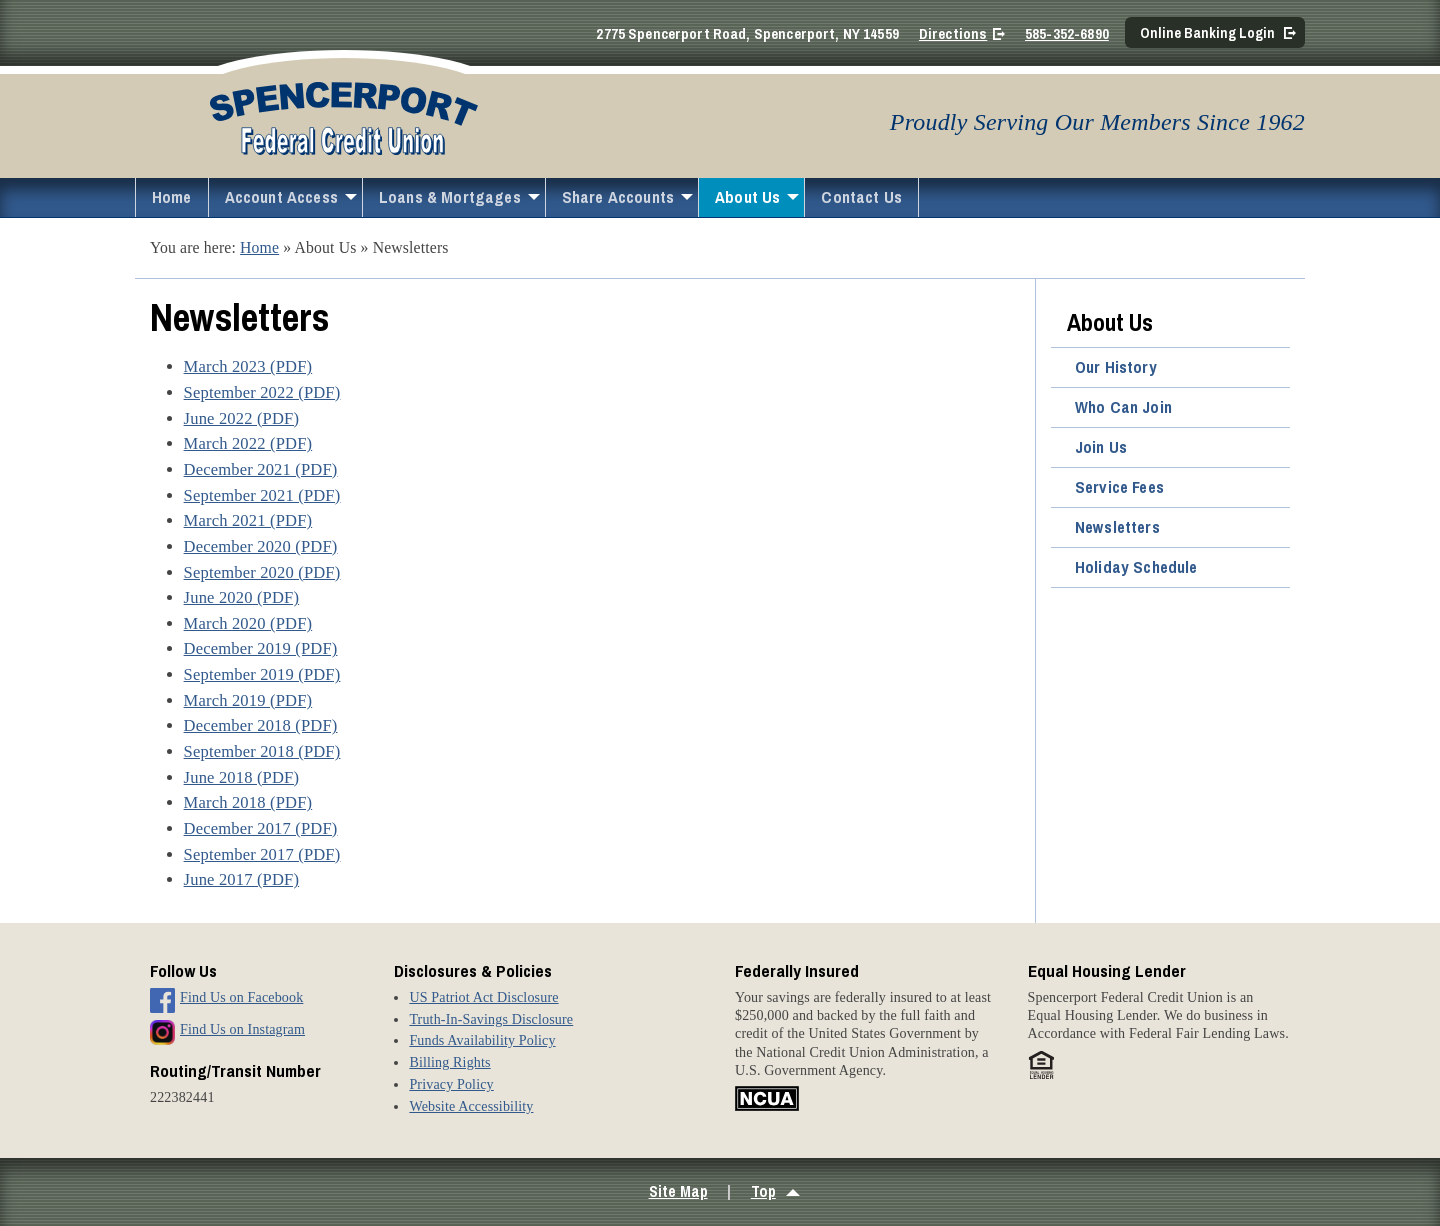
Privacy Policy (451, 1084)
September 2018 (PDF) (262, 751)
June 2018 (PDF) (242, 777)
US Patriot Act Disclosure (483, 997)
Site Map (678, 1191)
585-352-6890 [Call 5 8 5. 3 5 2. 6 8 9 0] (1067, 34)
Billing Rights (449, 1062)
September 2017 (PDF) (262, 854)
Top (763, 1191)
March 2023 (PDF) (248, 366)
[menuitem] (172, 197)
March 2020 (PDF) (248, 623)
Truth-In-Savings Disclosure (491, 1019)
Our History (1116, 367)
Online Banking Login (1207, 32)
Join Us (1101, 447)
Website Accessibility (471, 1106)
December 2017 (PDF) (261, 828)
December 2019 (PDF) (261, 648)
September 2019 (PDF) (262, 674)
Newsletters (1117, 527)
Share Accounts (618, 197)
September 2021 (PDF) (262, 495)
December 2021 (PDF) (261, 469)
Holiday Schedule (1136, 567)
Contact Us (861, 197)
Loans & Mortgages (450, 197)
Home (172, 197)
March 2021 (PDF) (248, 520)
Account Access (281, 197)
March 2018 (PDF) (248, 802)
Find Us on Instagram (242, 1029)
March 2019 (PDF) (248, 700)
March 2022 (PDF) (248, 443)
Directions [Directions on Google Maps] (953, 34)
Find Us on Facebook (241, 997)
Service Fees (1119, 487)
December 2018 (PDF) (261, 725)
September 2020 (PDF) (262, 572)
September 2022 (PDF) (262, 392)
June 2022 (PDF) (242, 418)
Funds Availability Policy (482, 1040)
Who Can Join (1123, 407)
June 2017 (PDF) (242, 879)
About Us (747, 197)
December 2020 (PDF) (261, 546)
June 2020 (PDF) (242, 597)
